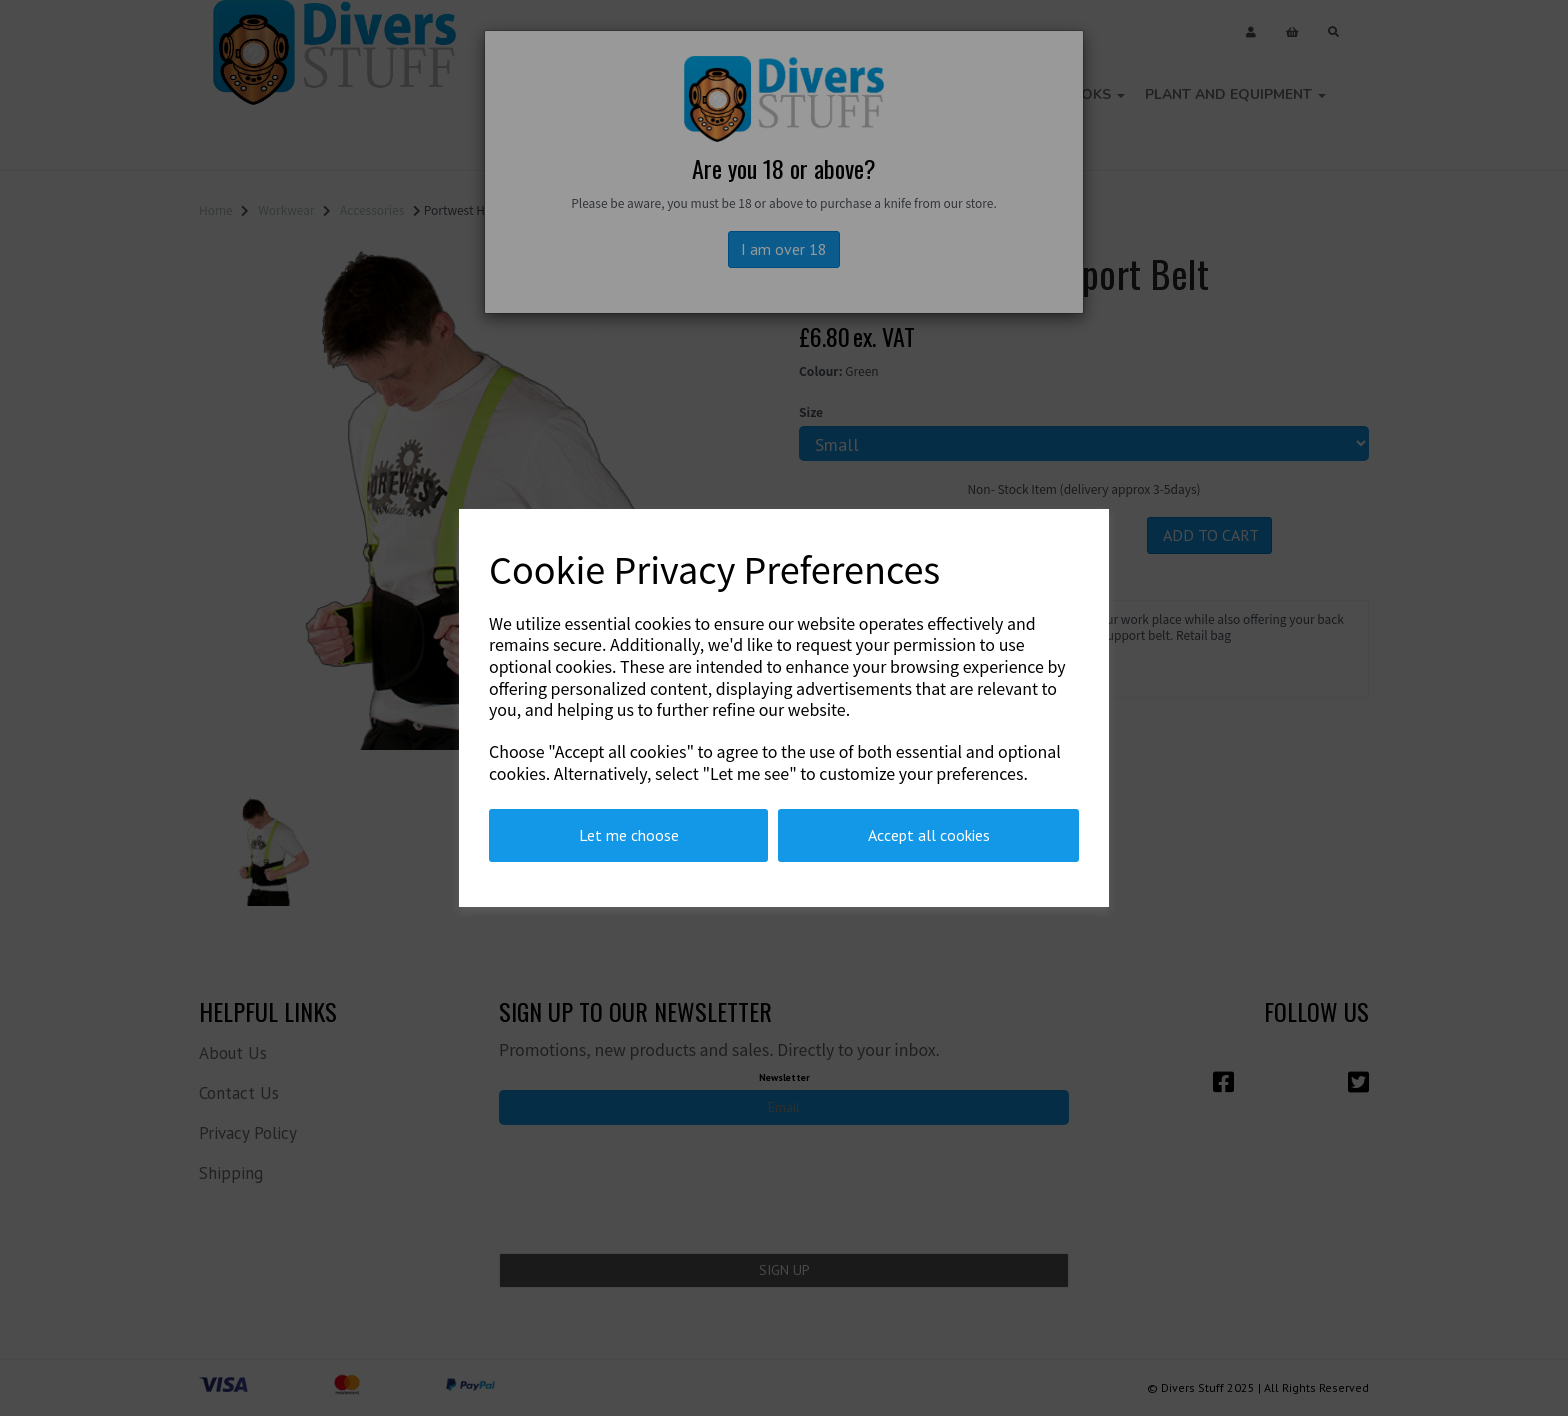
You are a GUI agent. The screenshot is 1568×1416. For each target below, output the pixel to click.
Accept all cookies (929, 835)
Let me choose (629, 835)
